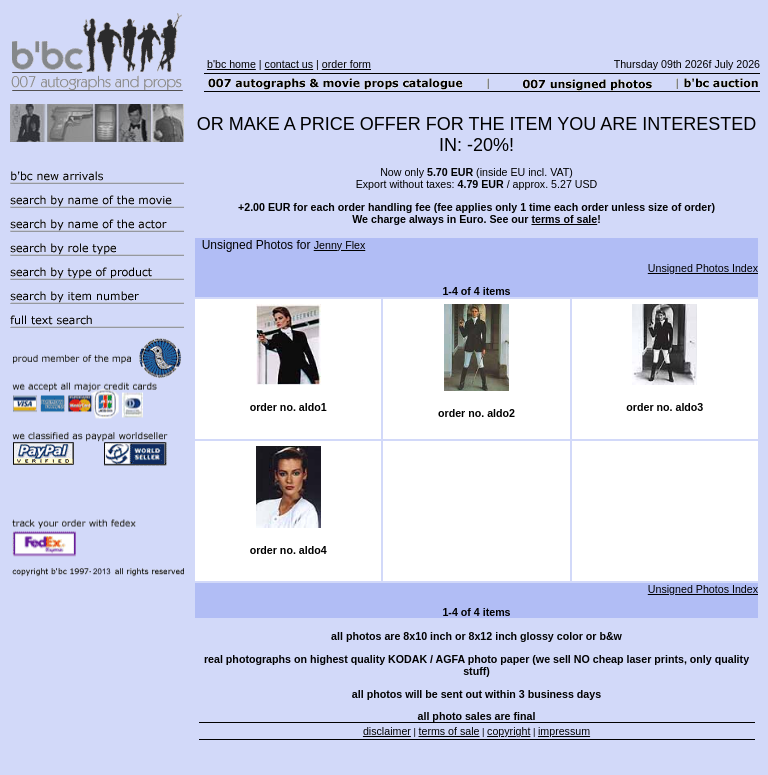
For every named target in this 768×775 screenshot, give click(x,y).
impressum (564, 731)
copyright (508, 731)
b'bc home (231, 64)
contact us (289, 64)
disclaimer (387, 731)
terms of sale (564, 219)
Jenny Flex (340, 245)
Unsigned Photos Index (703, 268)
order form (346, 64)
